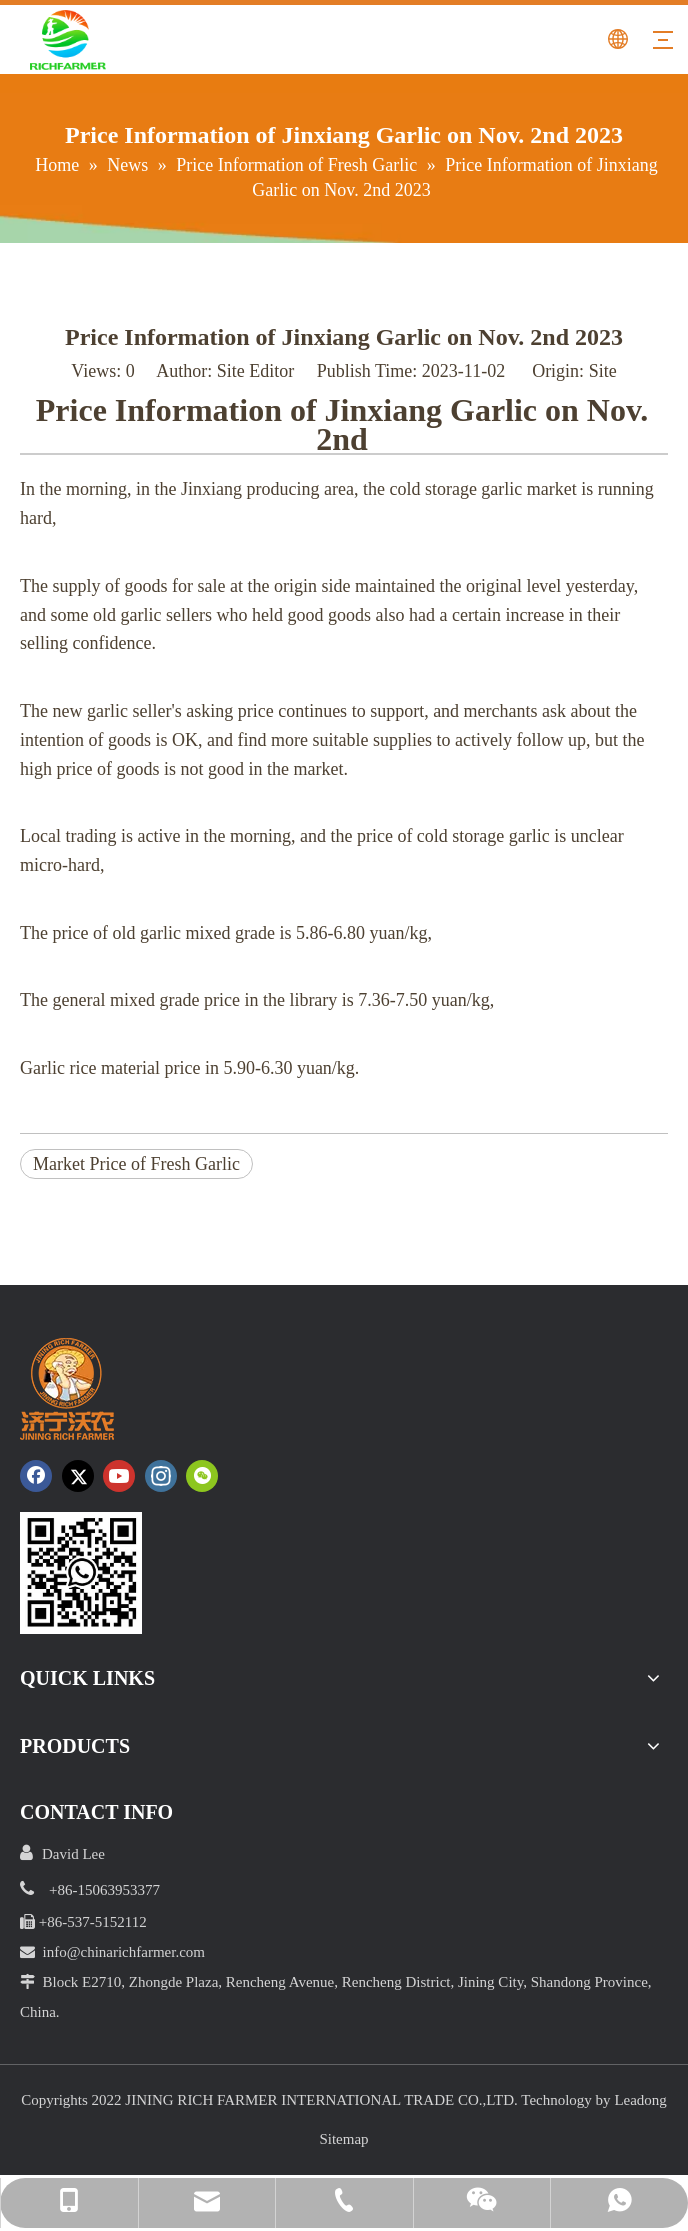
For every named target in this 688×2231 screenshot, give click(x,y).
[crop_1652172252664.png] (81, 1573)
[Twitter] (78, 1476)
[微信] (202, 1476)
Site (603, 371)
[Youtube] (119, 1476)
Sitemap (343, 2139)
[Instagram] (161, 1476)
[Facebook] (36, 1476)
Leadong (640, 2100)
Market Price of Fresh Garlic (136, 1164)
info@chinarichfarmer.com (124, 1952)
